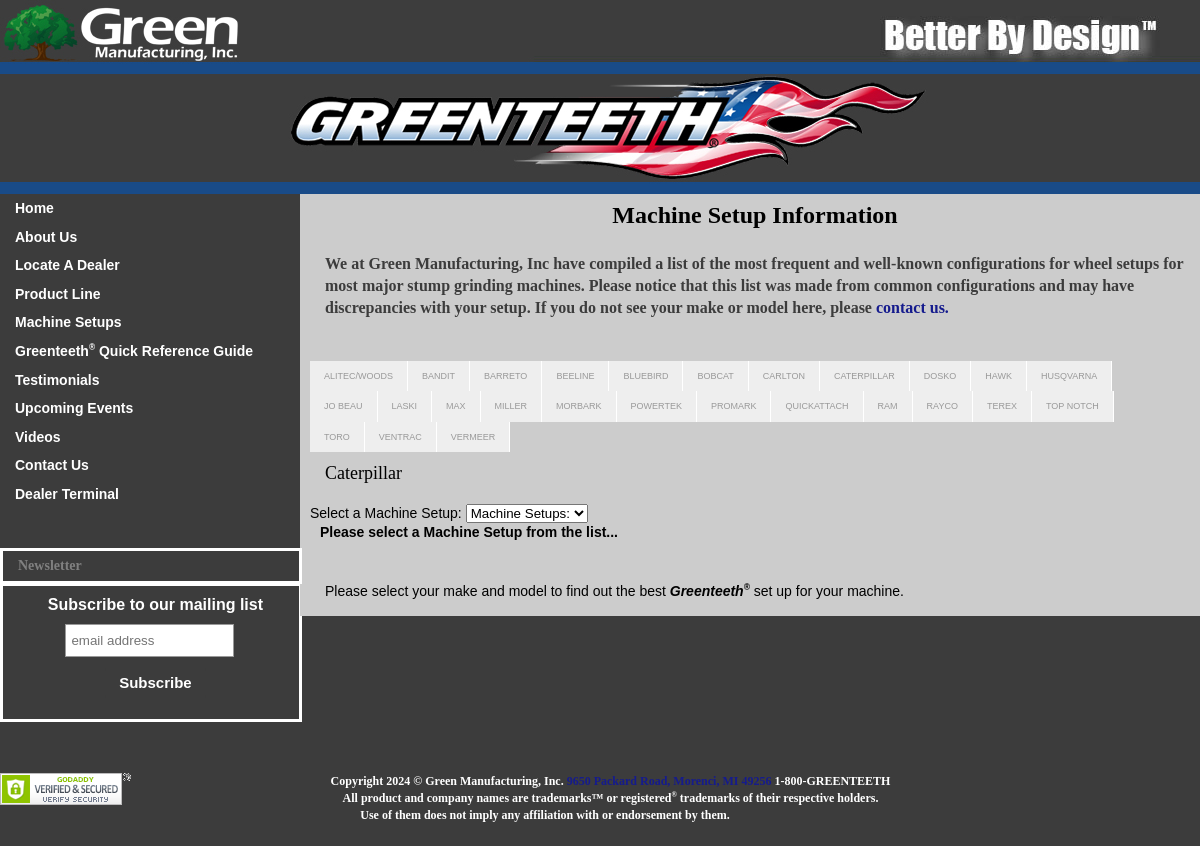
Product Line (58, 294)
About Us (46, 237)
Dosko (940, 376)
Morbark (579, 406)
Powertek (656, 406)
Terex (1002, 406)
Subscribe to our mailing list (155, 604)
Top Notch (1072, 406)
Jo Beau (343, 406)
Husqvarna (1069, 376)
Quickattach (816, 406)
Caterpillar (864, 376)
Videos (38, 437)
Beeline (575, 376)
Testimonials (57, 380)
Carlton (784, 376)
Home (34, 208)
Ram (888, 406)
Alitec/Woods (358, 376)
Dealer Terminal (67, 494)
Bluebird (645, 376)
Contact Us (52, 465)
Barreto (505, 376)
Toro (337, 437)
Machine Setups (68, 322)
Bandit (438, 376)
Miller (511, 406)
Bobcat (715, 376)
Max (456, 406)
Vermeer (473, 437)
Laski (405, 406)
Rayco (942, 406)
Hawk (998, 376)
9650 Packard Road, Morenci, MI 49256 (669, 781)
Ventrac (400, 437)
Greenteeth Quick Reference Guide (134, 350)
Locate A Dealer (67, 265)
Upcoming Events (74, 408)
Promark (734, 406)
